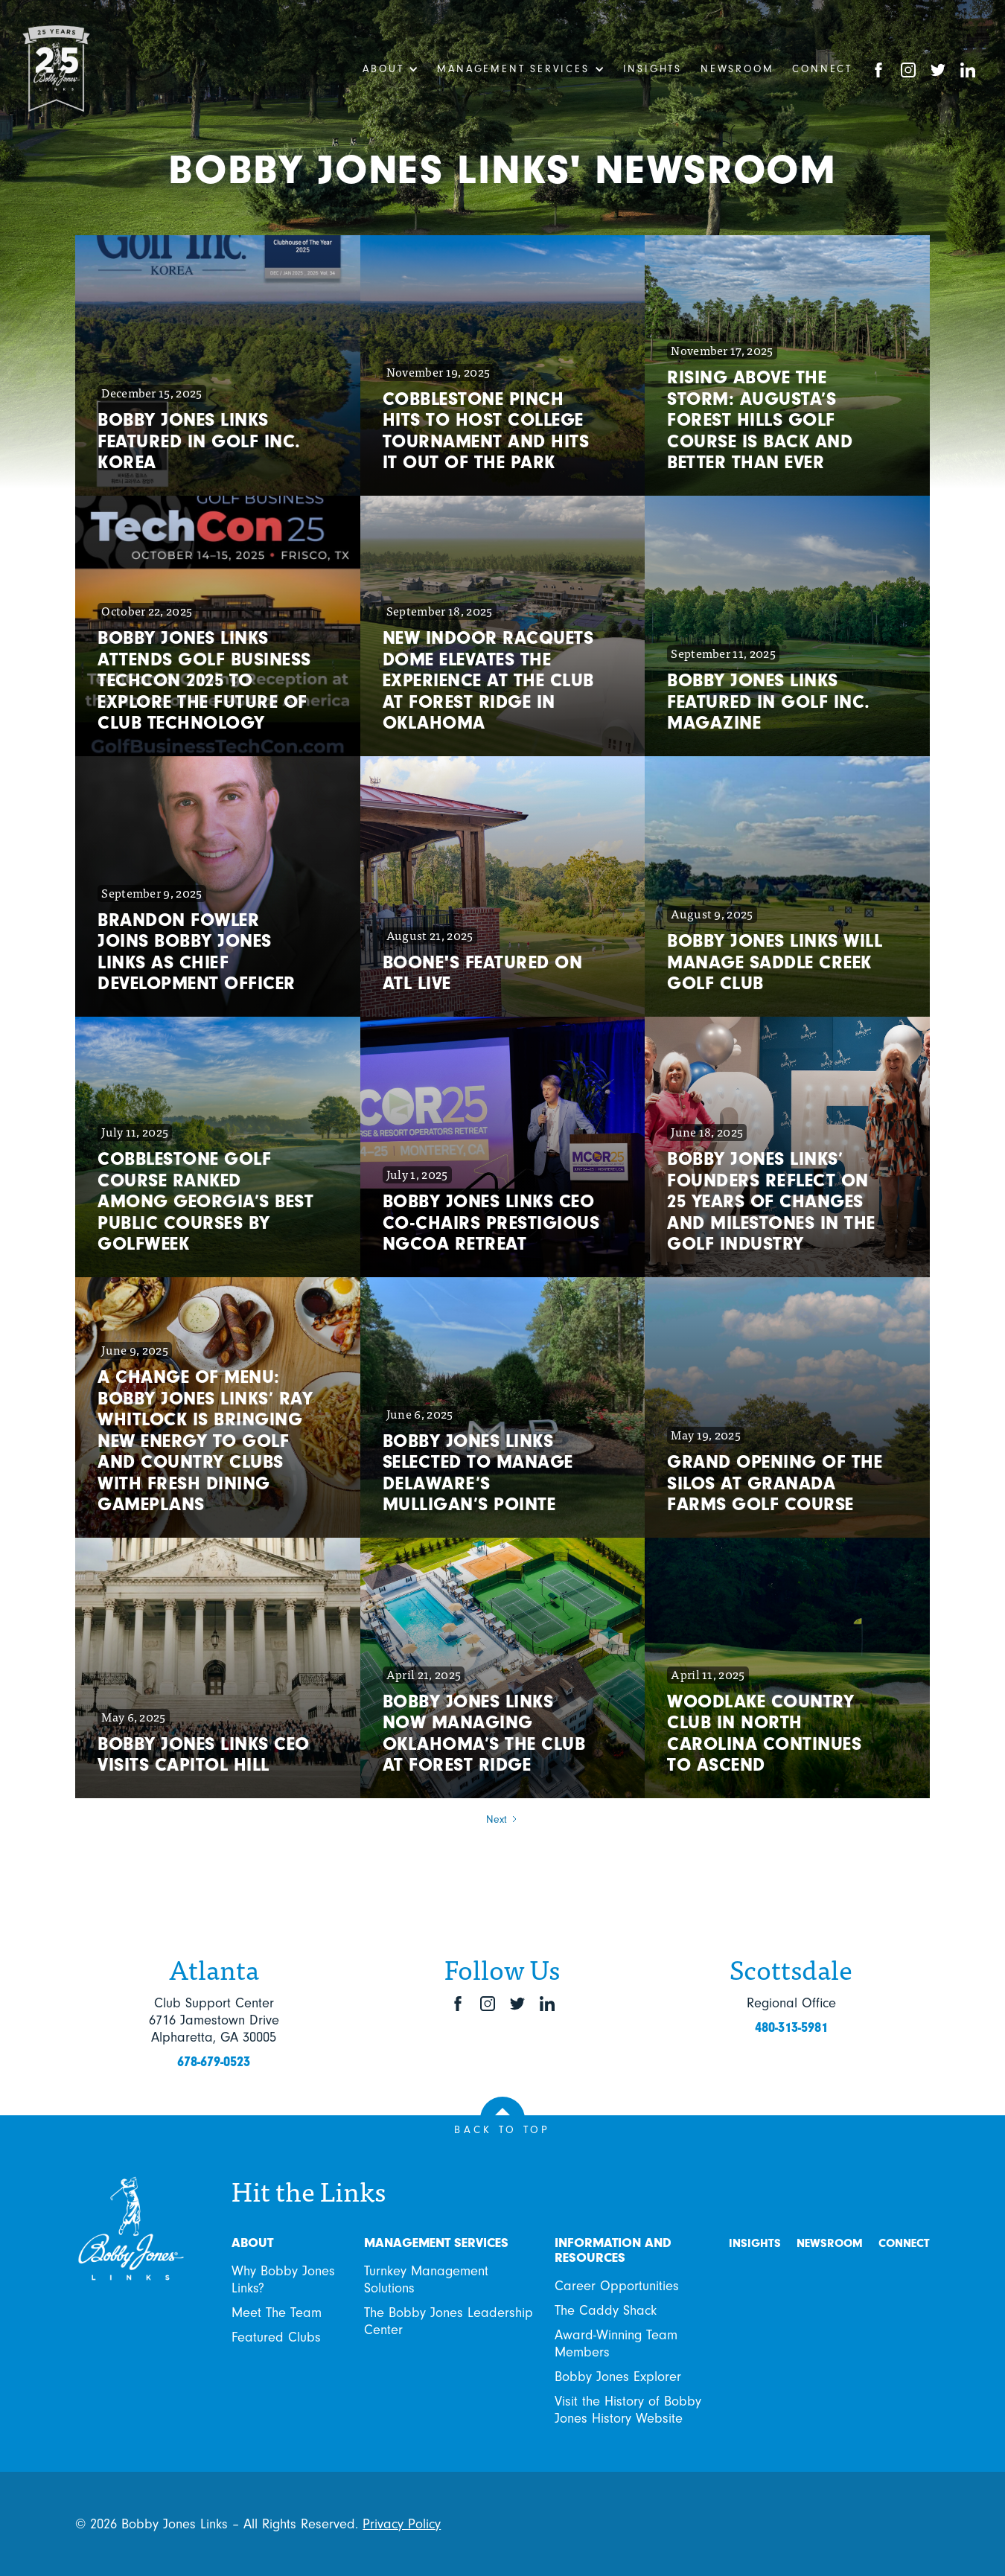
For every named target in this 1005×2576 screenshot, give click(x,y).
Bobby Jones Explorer (618, 2376)
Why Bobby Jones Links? (283, 2279)
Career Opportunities (617, 2286)
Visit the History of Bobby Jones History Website (628, 2409)
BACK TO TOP (502, 2129)
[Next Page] (502, 1820)
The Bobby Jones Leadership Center (448, 2321)
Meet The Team (277, 2312)
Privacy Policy (402, 2524)
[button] (390, 69)
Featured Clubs (276, 2337)
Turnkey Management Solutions (426, 2279)
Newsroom (737, 69)
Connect (822, 69)
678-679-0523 (213, 2062)
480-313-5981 (791, 2027)
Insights (652, 69)
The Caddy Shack (606, 2310)
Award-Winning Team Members (616, 2343)
